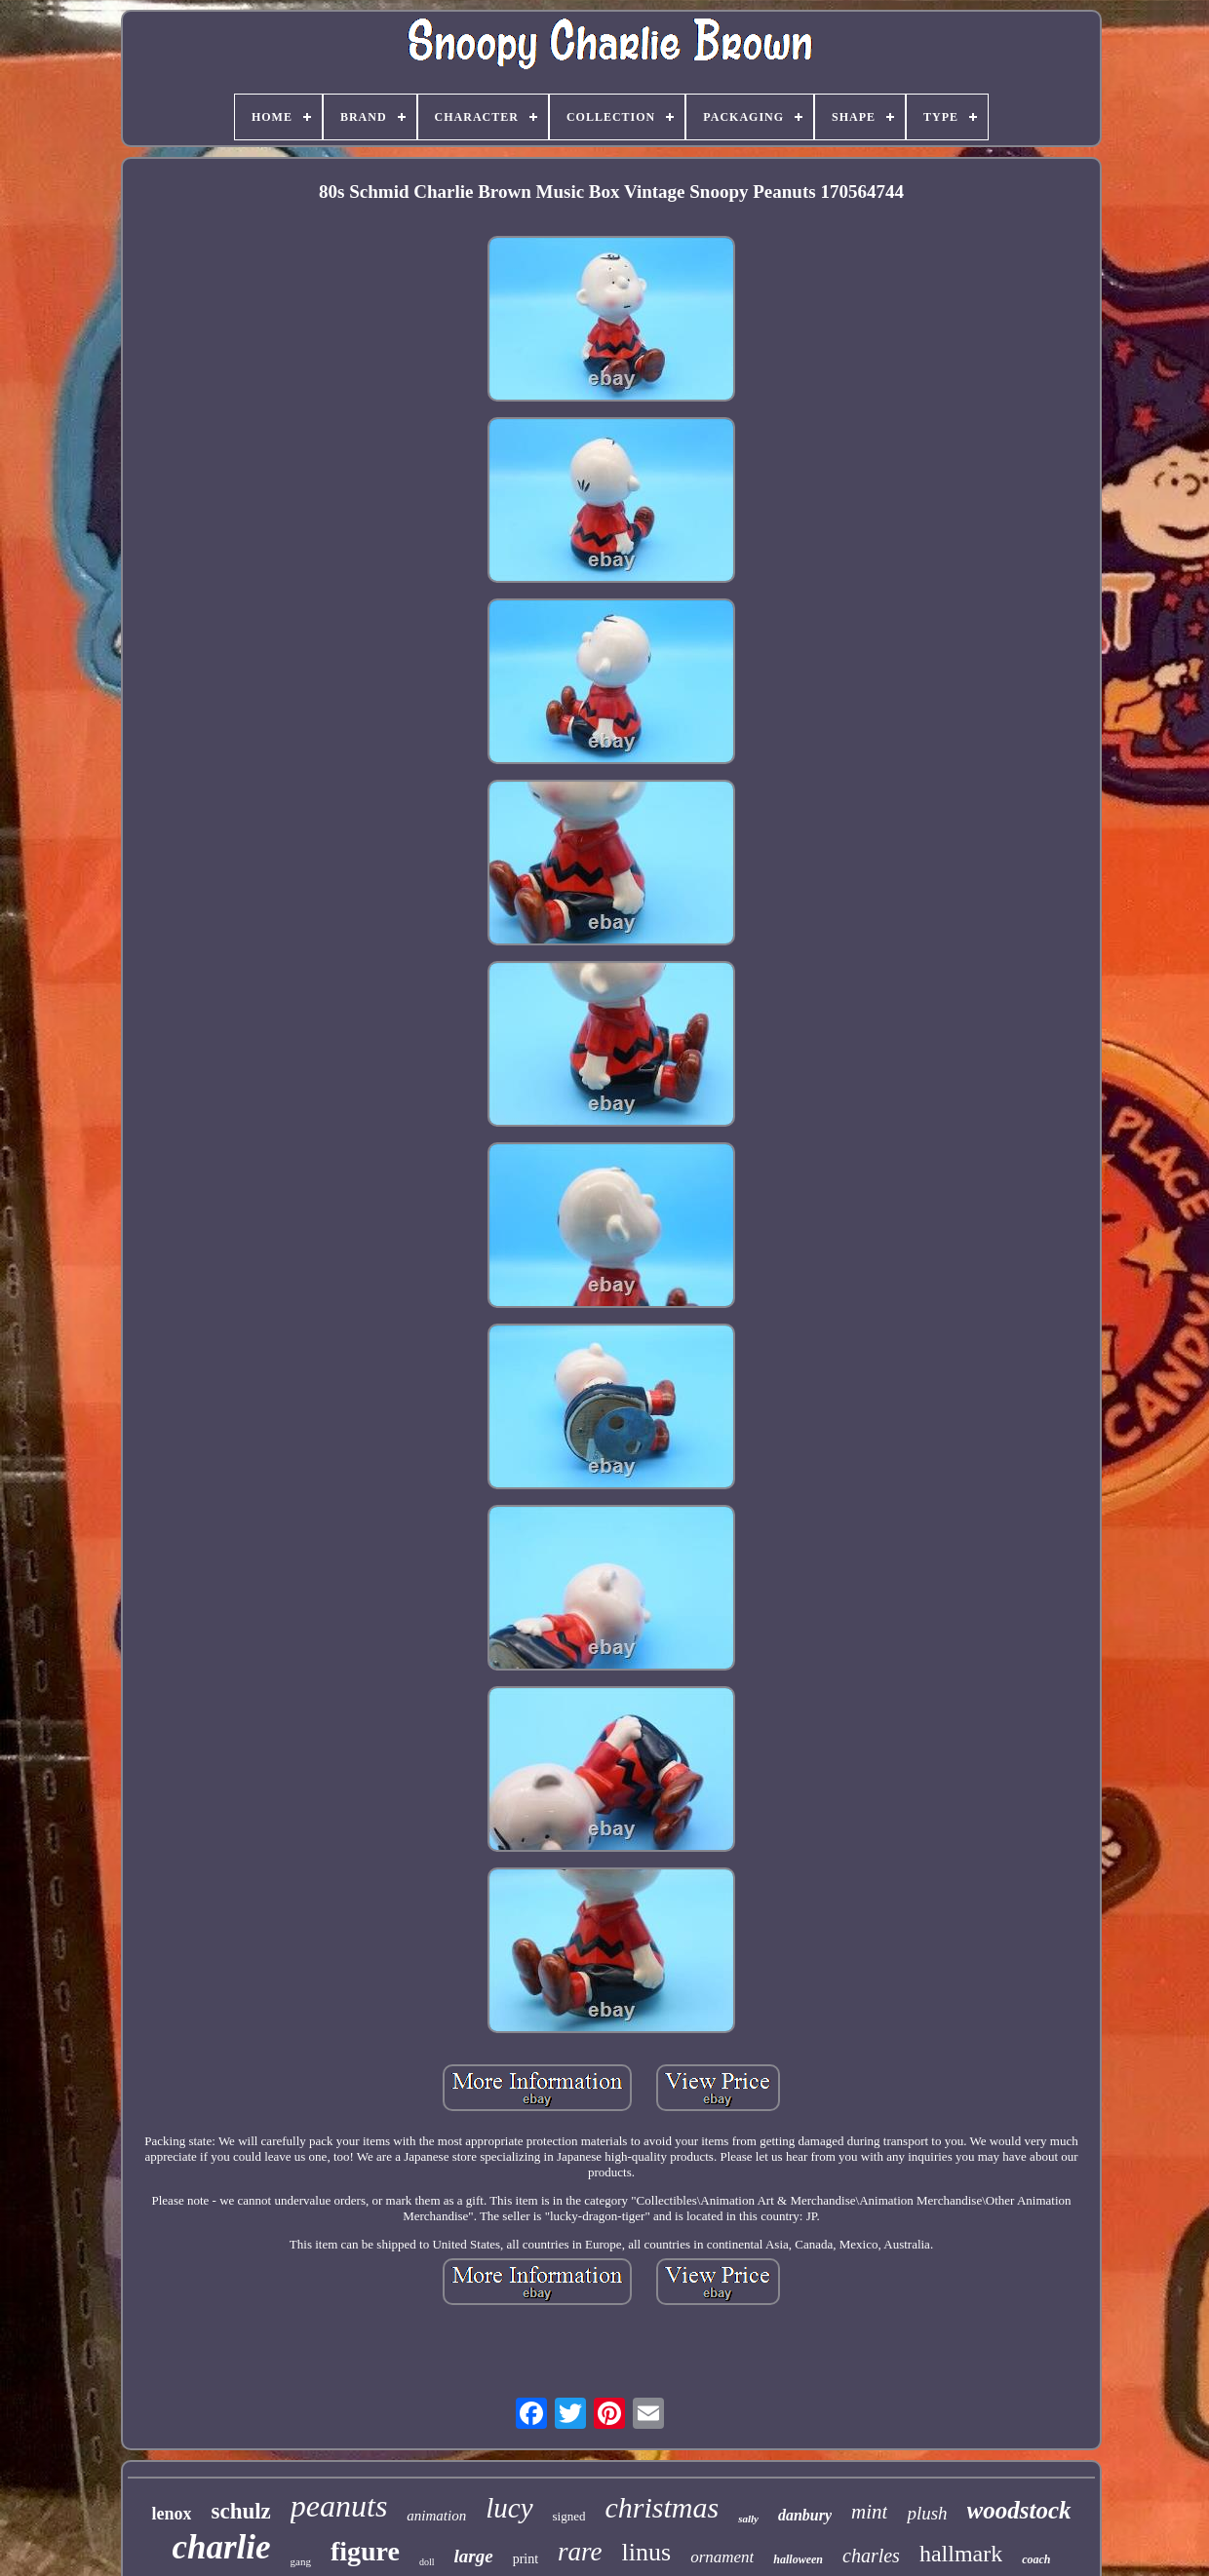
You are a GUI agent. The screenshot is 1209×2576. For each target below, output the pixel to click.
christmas (661, 2507)
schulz (240, 2511)
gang (301, 2561)
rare (580, 2551)
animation (436, 2515)
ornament (722, 2557)
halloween (798, 2559)
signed (569, 2516)
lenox (171, 2513)
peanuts (339, 2505)
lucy (509, 2507)
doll (427, 2562)
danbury (805, 2515)
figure (365, 2551)
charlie (221, 2547)
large (473, 2556)
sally (748, 2518)
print (525, 2559)
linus (647, 2552)
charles (871, 2555)
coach (1036, 2559)
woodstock (1019, 2510)
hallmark (960, 2553)
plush (927, 2513)
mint (869, 2511)
